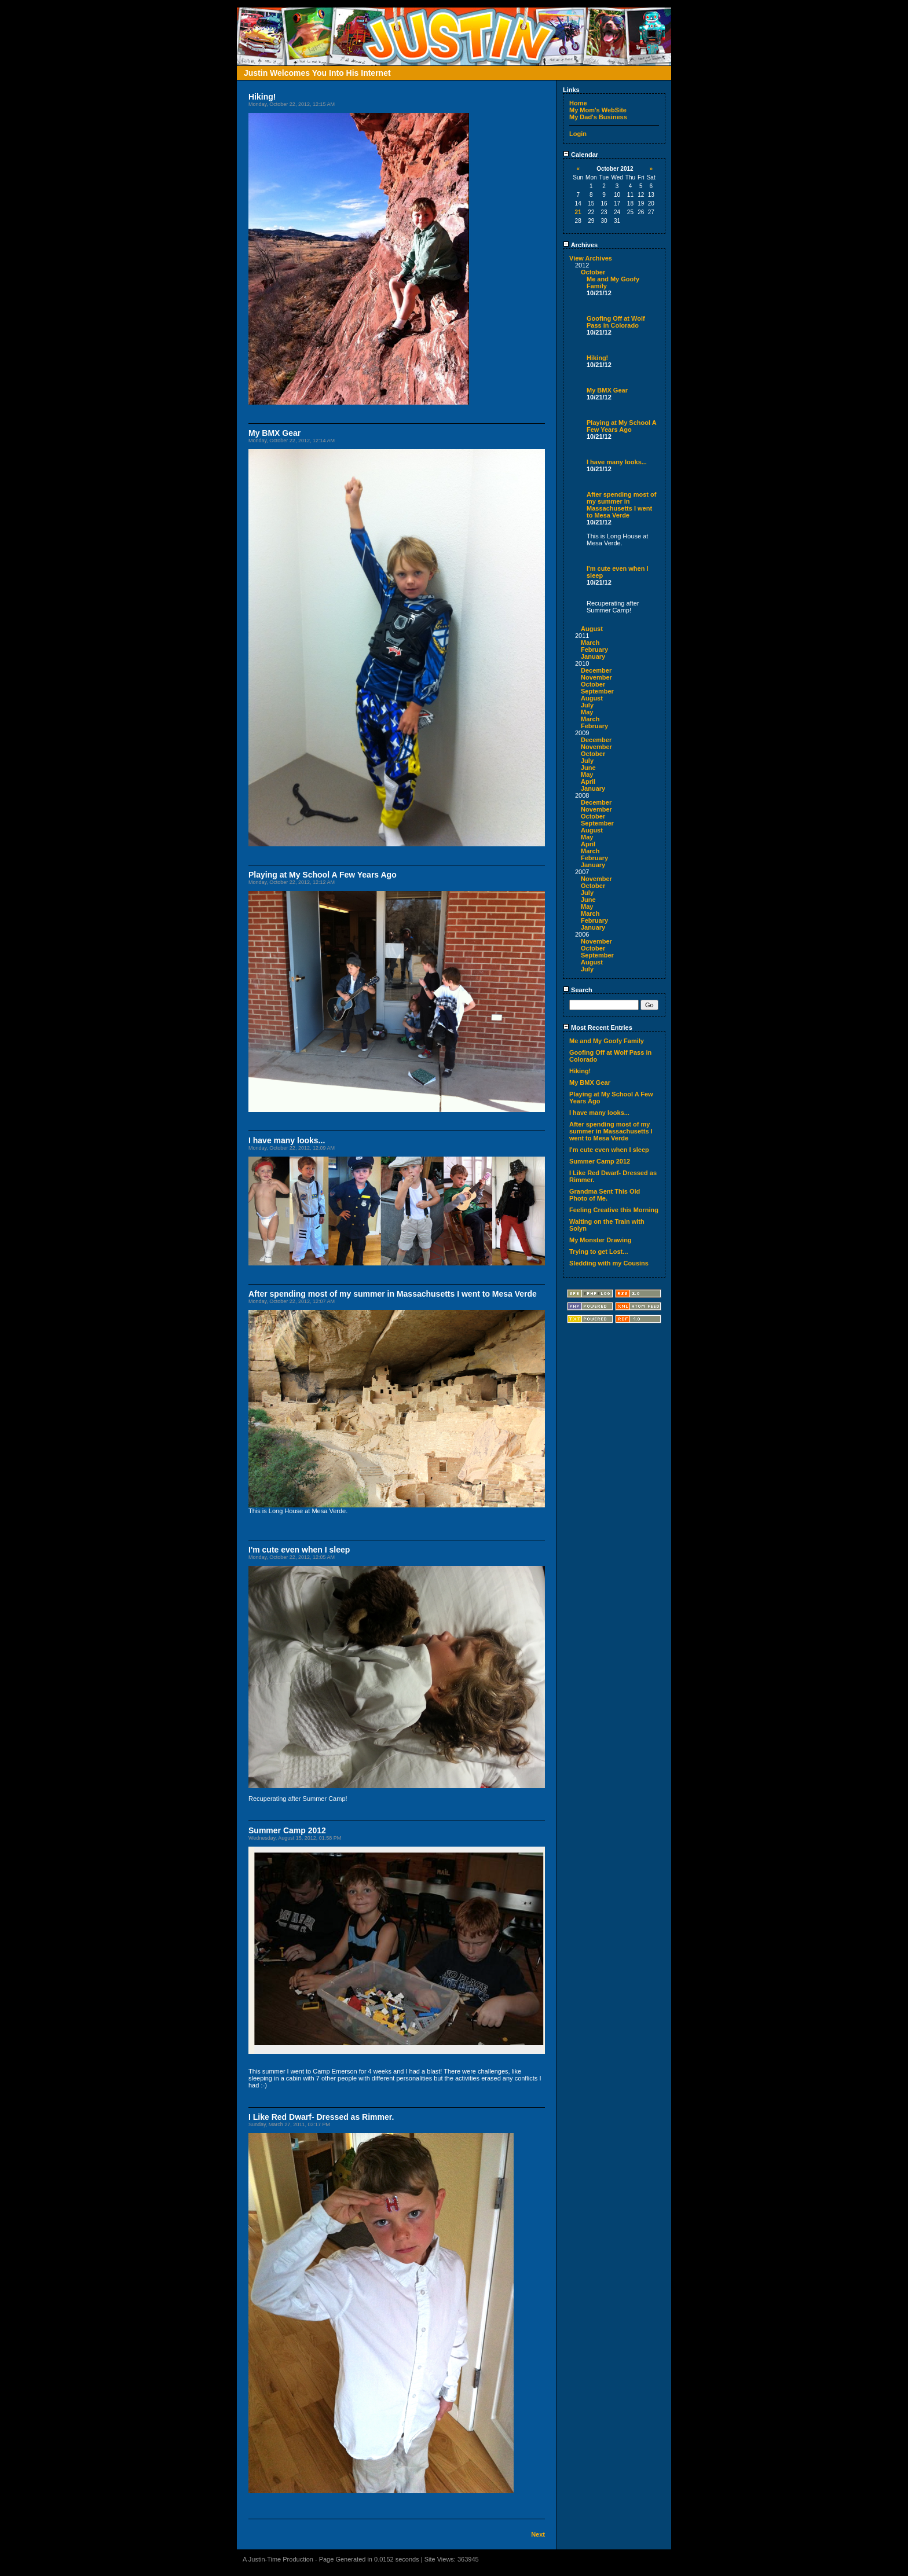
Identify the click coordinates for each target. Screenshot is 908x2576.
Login (578, 133)
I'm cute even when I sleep (609, 1149)
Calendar (580, 154)
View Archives (590, 258)
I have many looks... (617, 461)
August (592, 628)
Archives (580, 244)
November (596, 677)
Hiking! (597, 357)
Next (538, 2534)
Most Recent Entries (597, 1027)
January (593, 656)
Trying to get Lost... (598, 1251)
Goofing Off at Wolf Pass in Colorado (616, 322)
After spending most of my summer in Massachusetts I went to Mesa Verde (621, 505)
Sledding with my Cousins (609, 1263)
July (587, 705)
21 (578, 212)
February (594, 649)
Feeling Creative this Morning (613, 1209)
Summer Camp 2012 (599, 1161)
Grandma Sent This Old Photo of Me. (604, 1195)
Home (578, 103)
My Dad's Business (598, 116)
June (588, 767)
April (588, 781)
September (597, 691)
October (593, 272)
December (596, 670)
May (587, 712)
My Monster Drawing (600, 1239)
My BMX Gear (607, 390)
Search (577, 989)
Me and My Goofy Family (606, 1040)
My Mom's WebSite (598, 110)
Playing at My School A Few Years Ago (621, 426)
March (590, 642)
